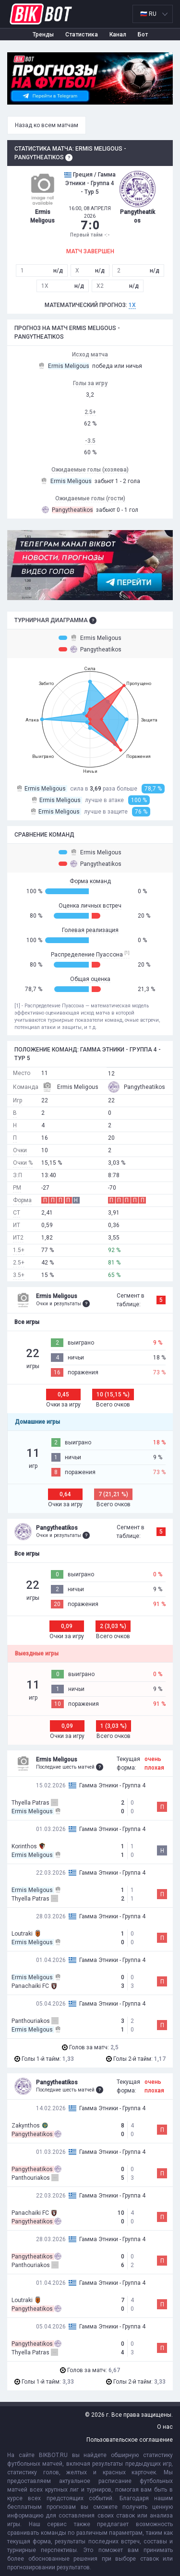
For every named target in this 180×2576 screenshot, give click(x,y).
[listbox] (152, 14)
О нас (165, 2426)
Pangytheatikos (90, 649)
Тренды (43, 34)
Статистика (81, 34)
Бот (143, 34)
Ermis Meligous (90, 637)
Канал (117, 34)
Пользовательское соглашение (129, 2439)
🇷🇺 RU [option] (148, 14)
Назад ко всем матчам (46, 125)
